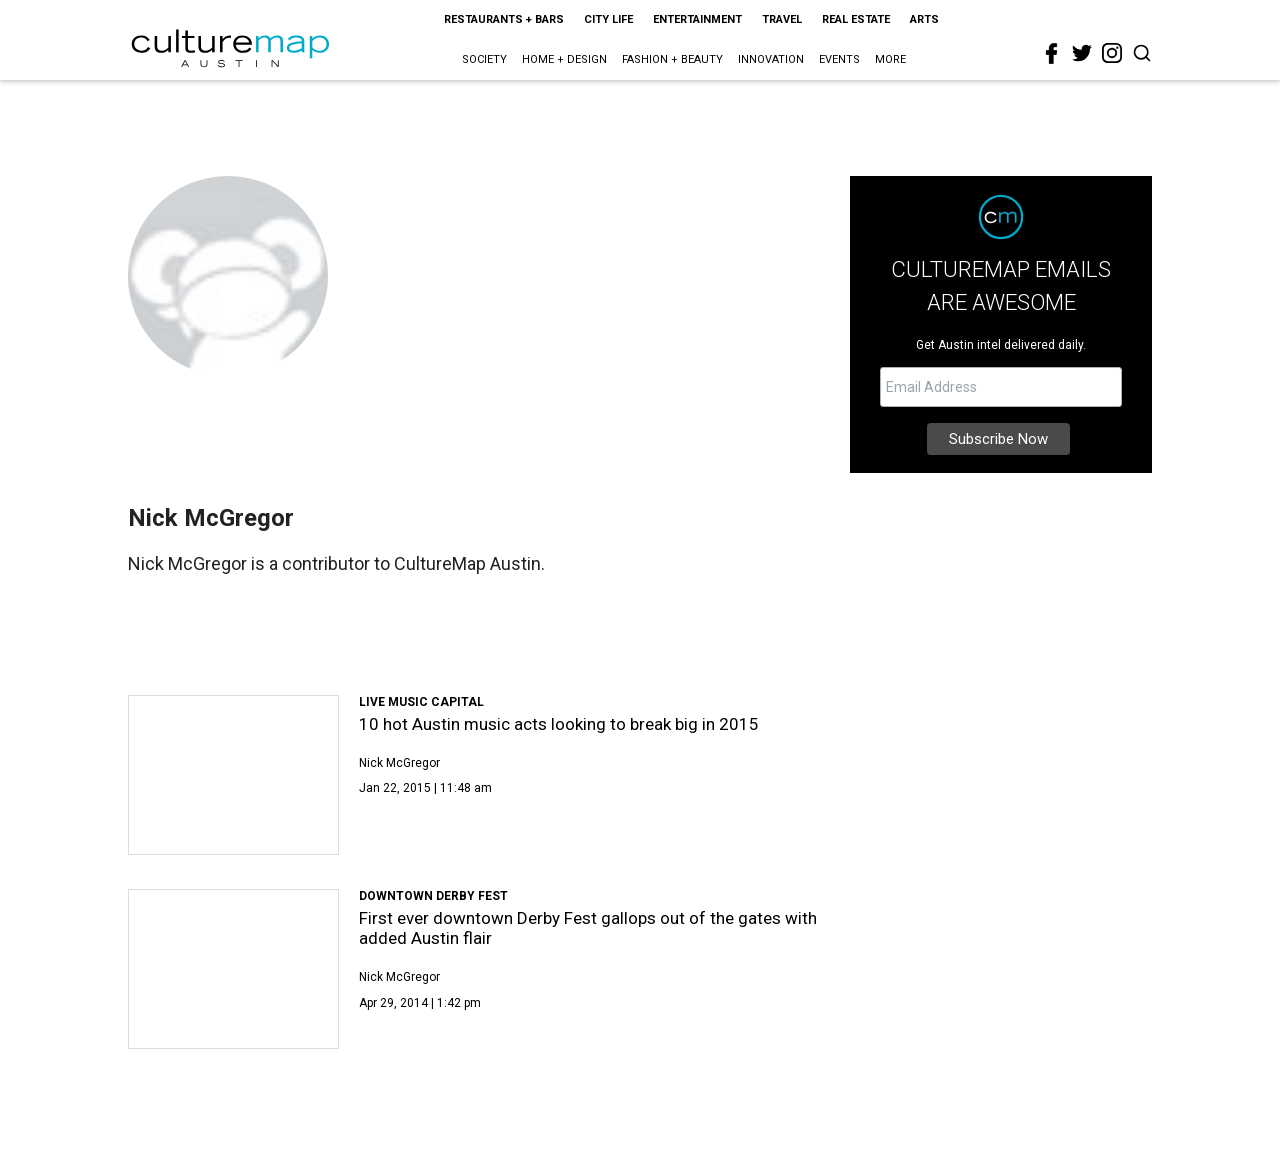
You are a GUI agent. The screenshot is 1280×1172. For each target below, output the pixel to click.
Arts (924, 19)
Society (484, 59)
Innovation (771, 59)
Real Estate (856, 19)
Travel (782, 19)
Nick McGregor (399, 763)
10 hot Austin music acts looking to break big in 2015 (559, 724)
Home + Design (564, 59)
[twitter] (1082, 53)
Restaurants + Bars (504, 19)
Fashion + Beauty (672, 59)
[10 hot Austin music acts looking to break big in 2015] (233, 775)
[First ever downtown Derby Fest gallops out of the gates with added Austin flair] (233, 969)
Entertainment (697, 19)
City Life (608, 19)
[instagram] (1112, 53)
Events (839, 59)
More (890, 59)
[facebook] (1052, 54)
